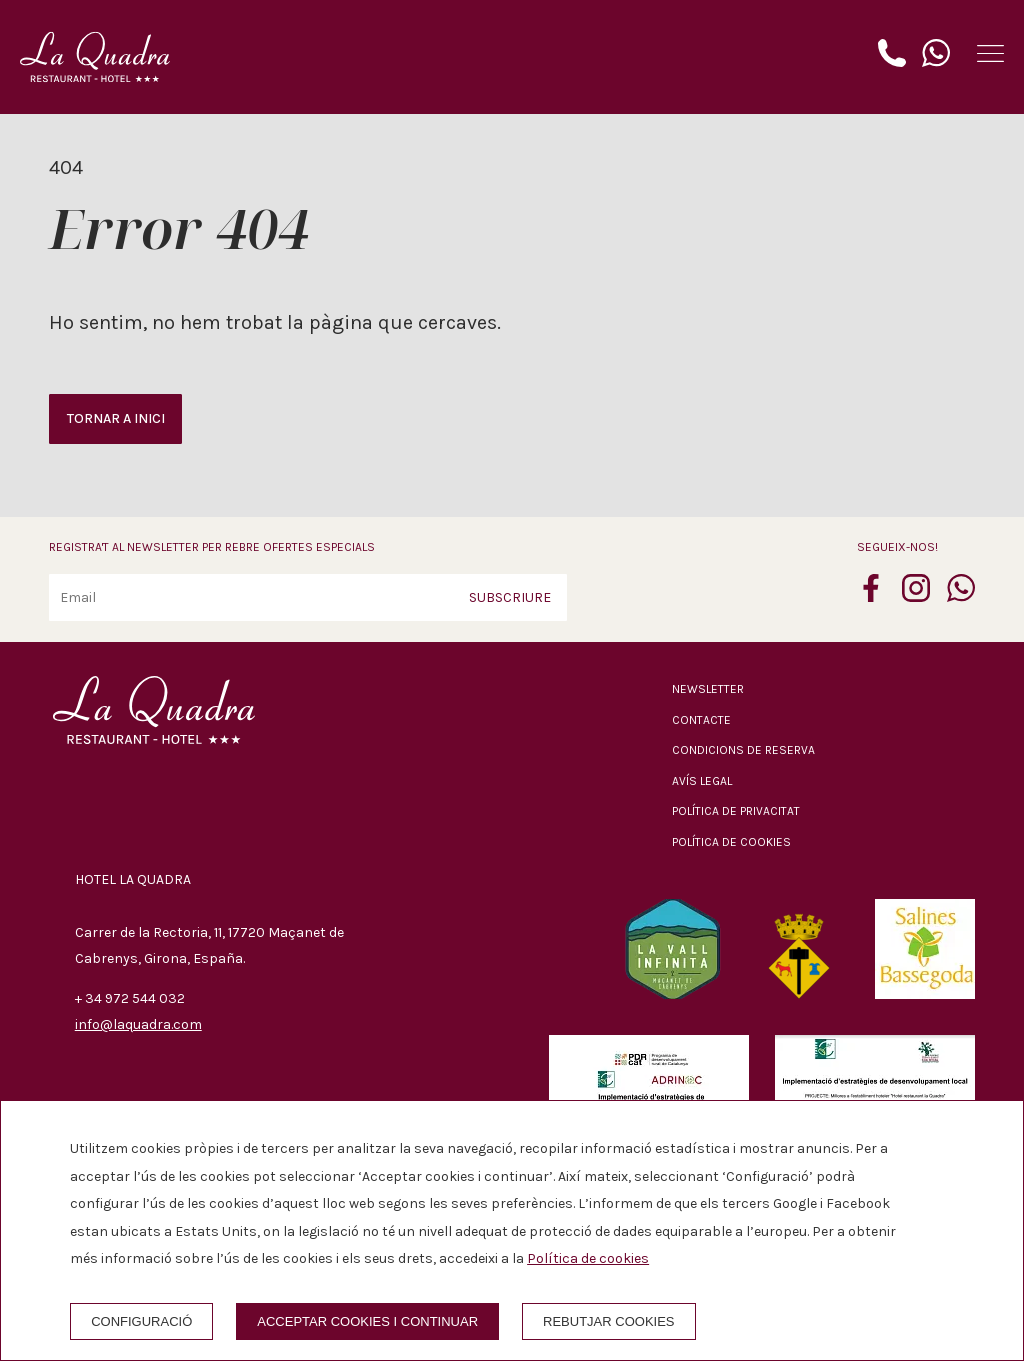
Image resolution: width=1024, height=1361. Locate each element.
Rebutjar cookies (608, 1321)
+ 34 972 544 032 (130, 998)
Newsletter (708, 689)
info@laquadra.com (138, 1024)
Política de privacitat (736, 811)
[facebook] (871, 596)
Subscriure (510, 597)
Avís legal (702, 781)
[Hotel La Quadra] (95, 57)
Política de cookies (731, 842)
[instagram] (916, 596)
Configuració (141, 1321)
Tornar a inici (116, 418)
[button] (990, 53)
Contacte (701, 720)
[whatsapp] (961, 596)
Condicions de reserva (743, 750)
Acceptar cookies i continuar (367, 1321)
